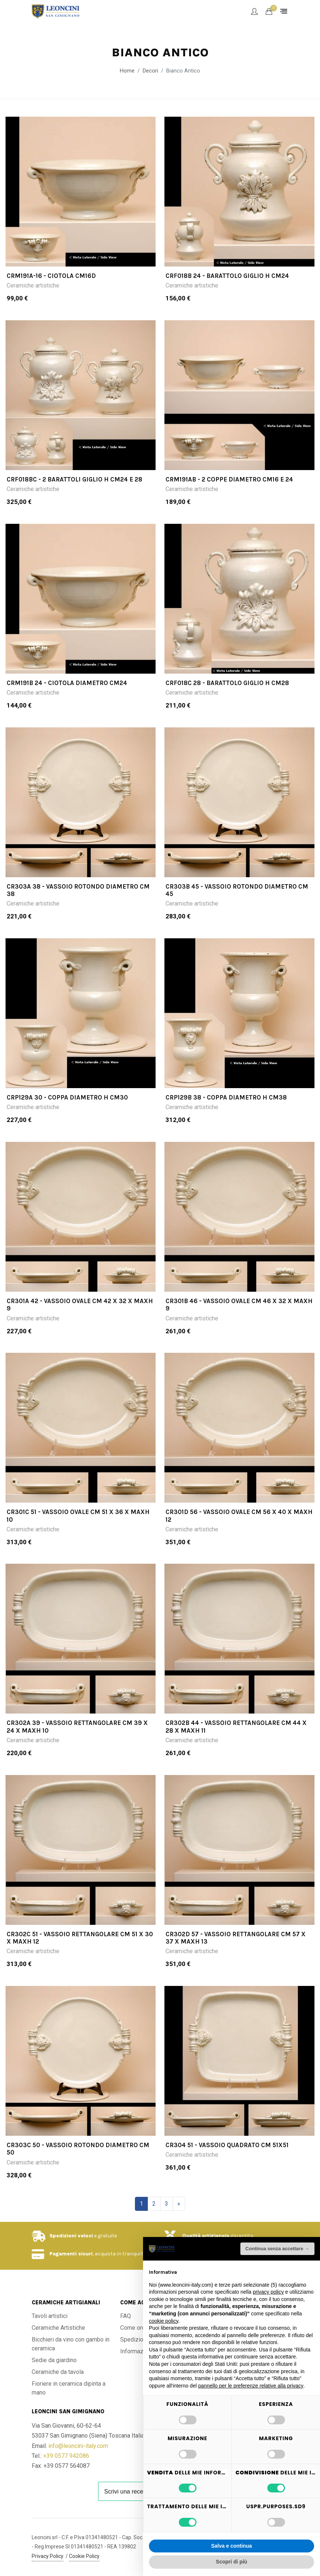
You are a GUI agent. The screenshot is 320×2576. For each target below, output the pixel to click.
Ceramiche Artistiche (58, 2327)
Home (127, 71)
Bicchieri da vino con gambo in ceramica (70, 2344)
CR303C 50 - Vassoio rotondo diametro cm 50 (78, 2148)
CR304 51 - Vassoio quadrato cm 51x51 (227, 2145)
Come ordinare (139, 2327)
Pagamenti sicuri (71, 2254)
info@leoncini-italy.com (78, 2445)
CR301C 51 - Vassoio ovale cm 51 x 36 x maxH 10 (78, 1515)
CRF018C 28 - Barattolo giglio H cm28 (227, 683)
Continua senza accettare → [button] (277, 2248)
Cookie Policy (84, 2556)
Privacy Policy (47, 2556)
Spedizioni (134, 2339)
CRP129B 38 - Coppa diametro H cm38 (226, 1097)
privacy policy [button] (268, 2292)
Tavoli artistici (49, 2315)
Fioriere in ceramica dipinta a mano (68, 2388)
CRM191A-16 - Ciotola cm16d (51, 275)
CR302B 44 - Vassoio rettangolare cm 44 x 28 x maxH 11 (236, 1726)
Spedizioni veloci (71, 2236)
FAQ (125, 2315)
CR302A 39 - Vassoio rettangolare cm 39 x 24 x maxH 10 (77, 1726)
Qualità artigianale (205, 2236)
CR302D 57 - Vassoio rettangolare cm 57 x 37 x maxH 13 (236, 1937)
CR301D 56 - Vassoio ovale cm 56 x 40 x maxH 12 (239, 1515)
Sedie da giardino (54, 2360)
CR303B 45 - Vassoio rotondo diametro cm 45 (237, 890)
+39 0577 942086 (66, 2455)
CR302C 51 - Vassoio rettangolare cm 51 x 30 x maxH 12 (80, 1937)
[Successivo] (179, 2204)
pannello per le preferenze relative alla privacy (250, 2386)
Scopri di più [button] (231, 2562)
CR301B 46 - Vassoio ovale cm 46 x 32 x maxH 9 (239, 1304)
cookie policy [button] (163, 2321)
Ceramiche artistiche (33, 285)
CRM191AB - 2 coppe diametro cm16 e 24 (229, 479)
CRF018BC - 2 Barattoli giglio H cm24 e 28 (74, 479)
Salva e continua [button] (231, 2546)
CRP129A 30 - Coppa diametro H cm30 (67, 1097)
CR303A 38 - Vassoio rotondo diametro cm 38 (78, 890)
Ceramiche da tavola (58, 2371)
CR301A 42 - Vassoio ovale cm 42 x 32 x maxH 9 (80, 1304)
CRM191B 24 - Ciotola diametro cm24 (67, 683)
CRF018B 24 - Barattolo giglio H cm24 (227, 275)
